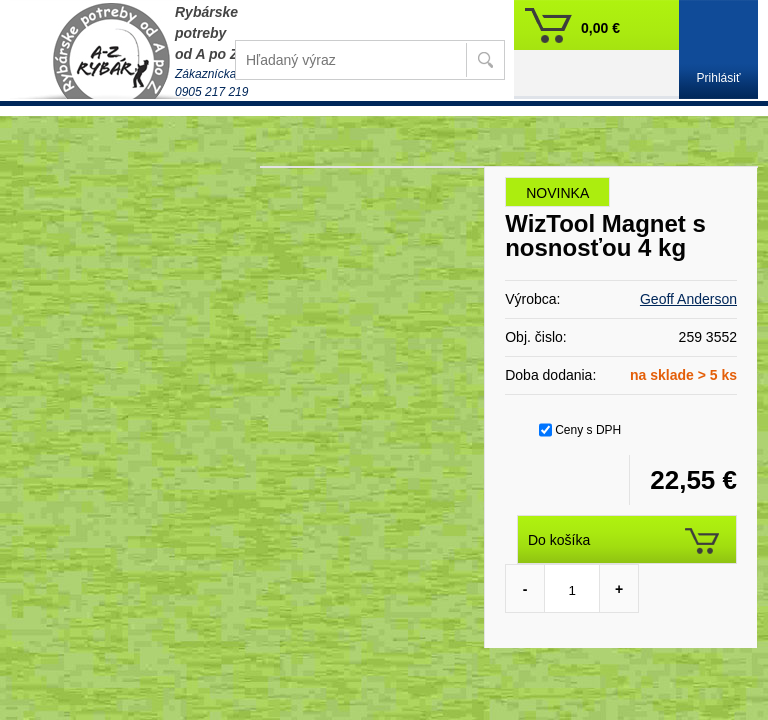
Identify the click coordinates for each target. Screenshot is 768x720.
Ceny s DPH (588, 430)
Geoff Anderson (688, 299)
